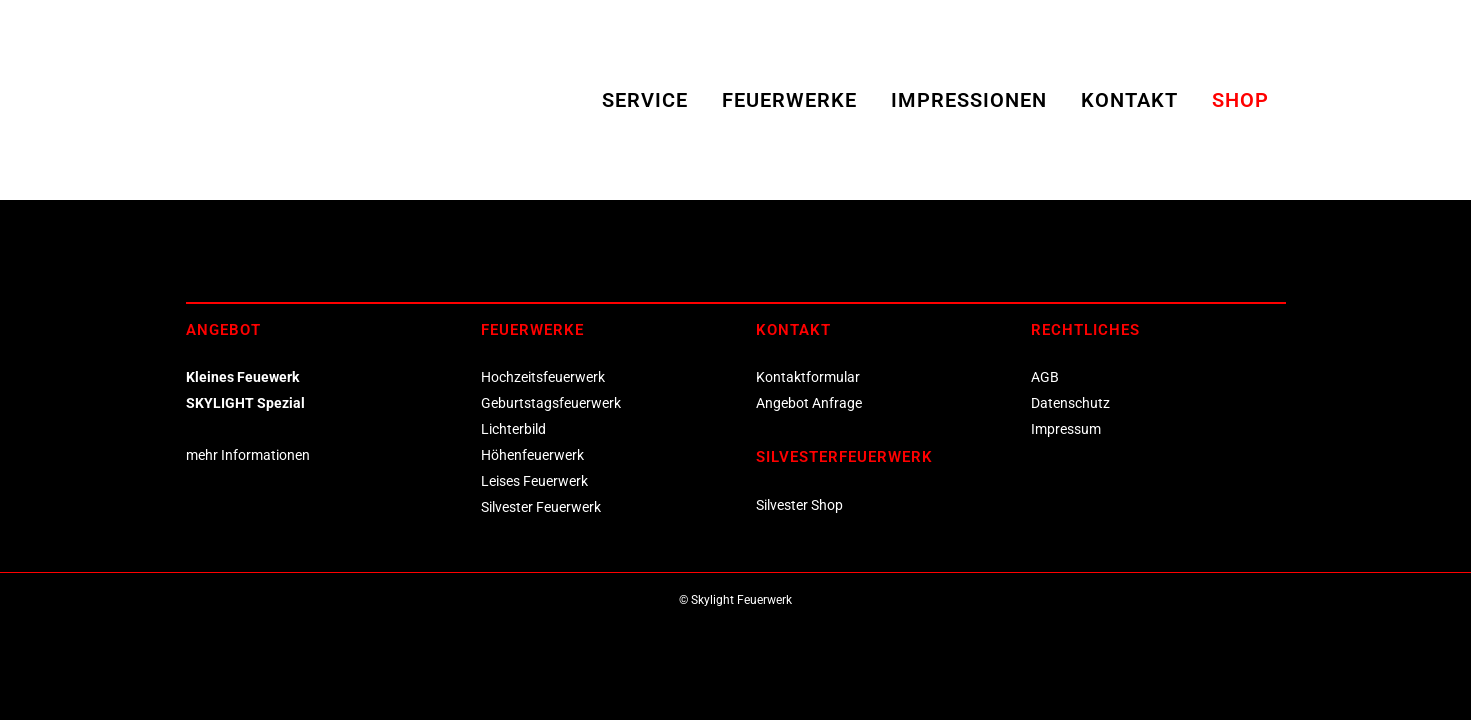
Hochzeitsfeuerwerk (543, 377)
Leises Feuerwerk (534, 481)
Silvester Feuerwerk (541, 507)
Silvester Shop (799, 505)
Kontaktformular (808, 377)
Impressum (1066, 429)
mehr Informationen (248, 455)
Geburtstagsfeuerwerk (551, 403)
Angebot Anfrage (809, 403)
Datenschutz (1070, 403)
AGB (1045, 377)
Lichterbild (513, 429)
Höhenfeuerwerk (532, 455)
